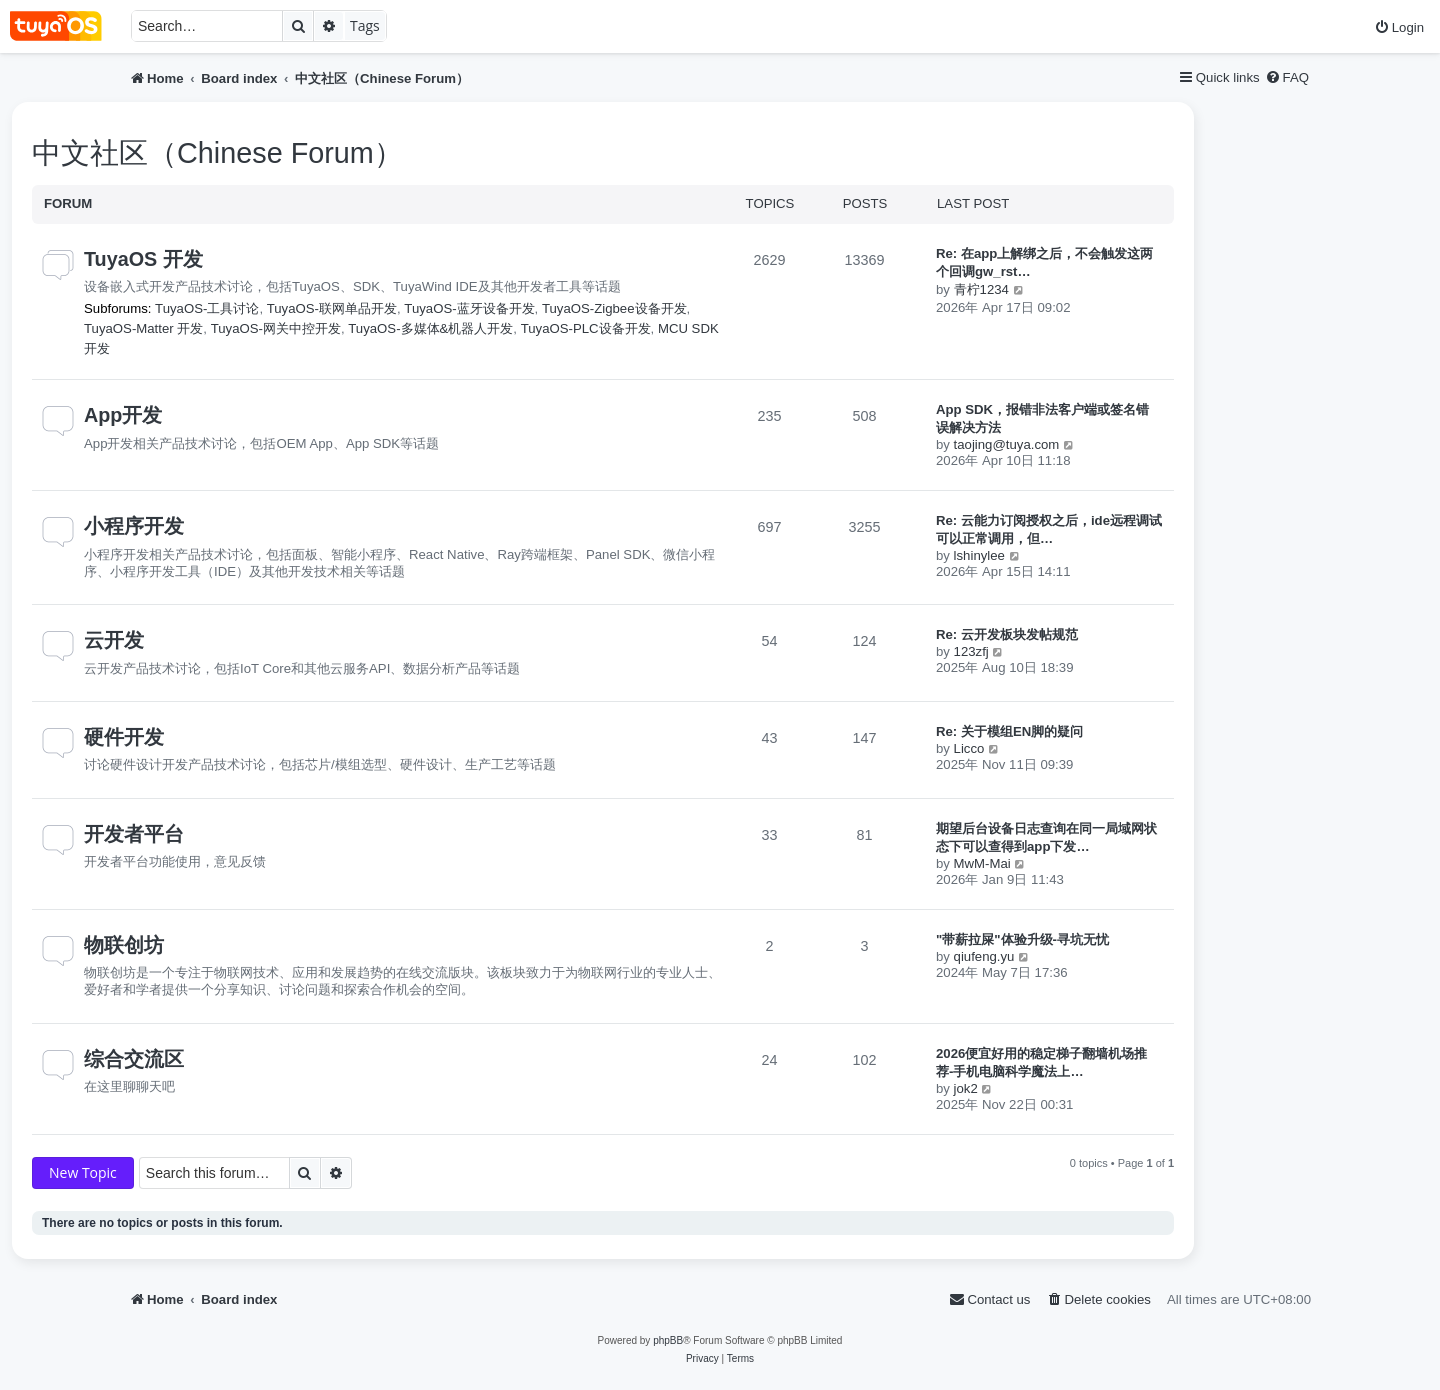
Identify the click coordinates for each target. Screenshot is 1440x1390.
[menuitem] (1399, 27)
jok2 (966, 1088)
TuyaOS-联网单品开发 (332, 308)
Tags (365, 25)
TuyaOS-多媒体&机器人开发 (430, 328)
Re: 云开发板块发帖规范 (1007, 634)
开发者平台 (134, 834)
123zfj (971, 651)
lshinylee (979, 555)
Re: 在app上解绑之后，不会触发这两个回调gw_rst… (1044, 262)
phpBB (668, 1340)
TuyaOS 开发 (143, 259)
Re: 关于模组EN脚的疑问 (1009, 731)
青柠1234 (981, 289)
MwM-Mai (982, 863)
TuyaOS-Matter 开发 (143, 328)
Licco (969, 748)
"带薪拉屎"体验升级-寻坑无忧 (1022, 939)
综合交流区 (134, 1059)
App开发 (123, 415)
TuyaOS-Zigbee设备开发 (614, 308)
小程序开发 (134, 526)
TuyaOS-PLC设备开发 (586, 328)
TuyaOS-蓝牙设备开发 (469, 308)
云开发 (114, 640)
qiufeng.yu (984, 956)
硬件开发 (124, 737)
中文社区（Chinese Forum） (217, 153)
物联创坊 (124, 945)
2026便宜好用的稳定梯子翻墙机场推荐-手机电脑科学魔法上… (1041, 1062)
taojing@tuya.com (1007, 444)
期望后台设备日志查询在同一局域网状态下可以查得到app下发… (1046, 837)
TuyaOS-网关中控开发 (276, 328)
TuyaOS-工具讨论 (207, 308)
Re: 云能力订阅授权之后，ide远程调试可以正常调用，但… (1049, 529)
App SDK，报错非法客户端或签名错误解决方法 (1042, 418)
